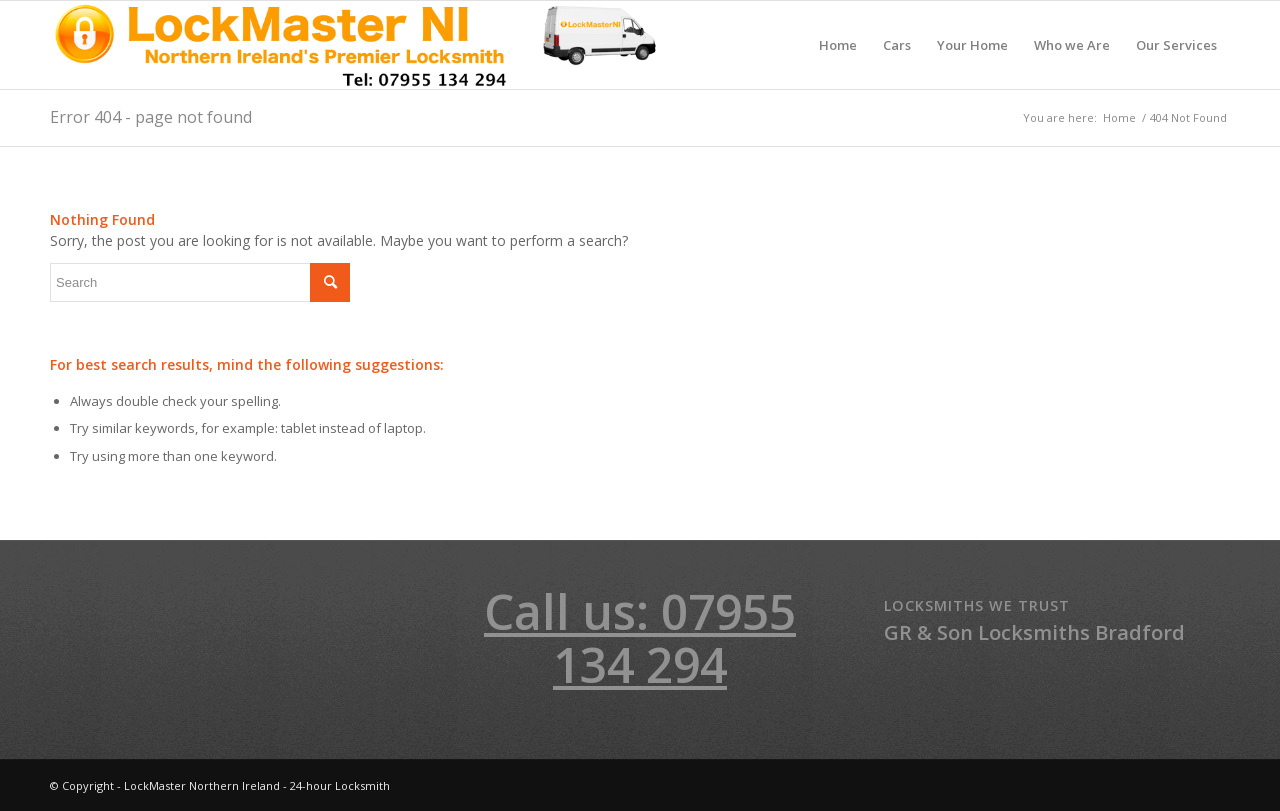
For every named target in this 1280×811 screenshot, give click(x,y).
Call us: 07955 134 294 (640, 638)
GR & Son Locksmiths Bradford (1034, 632)
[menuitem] (838, 45)
